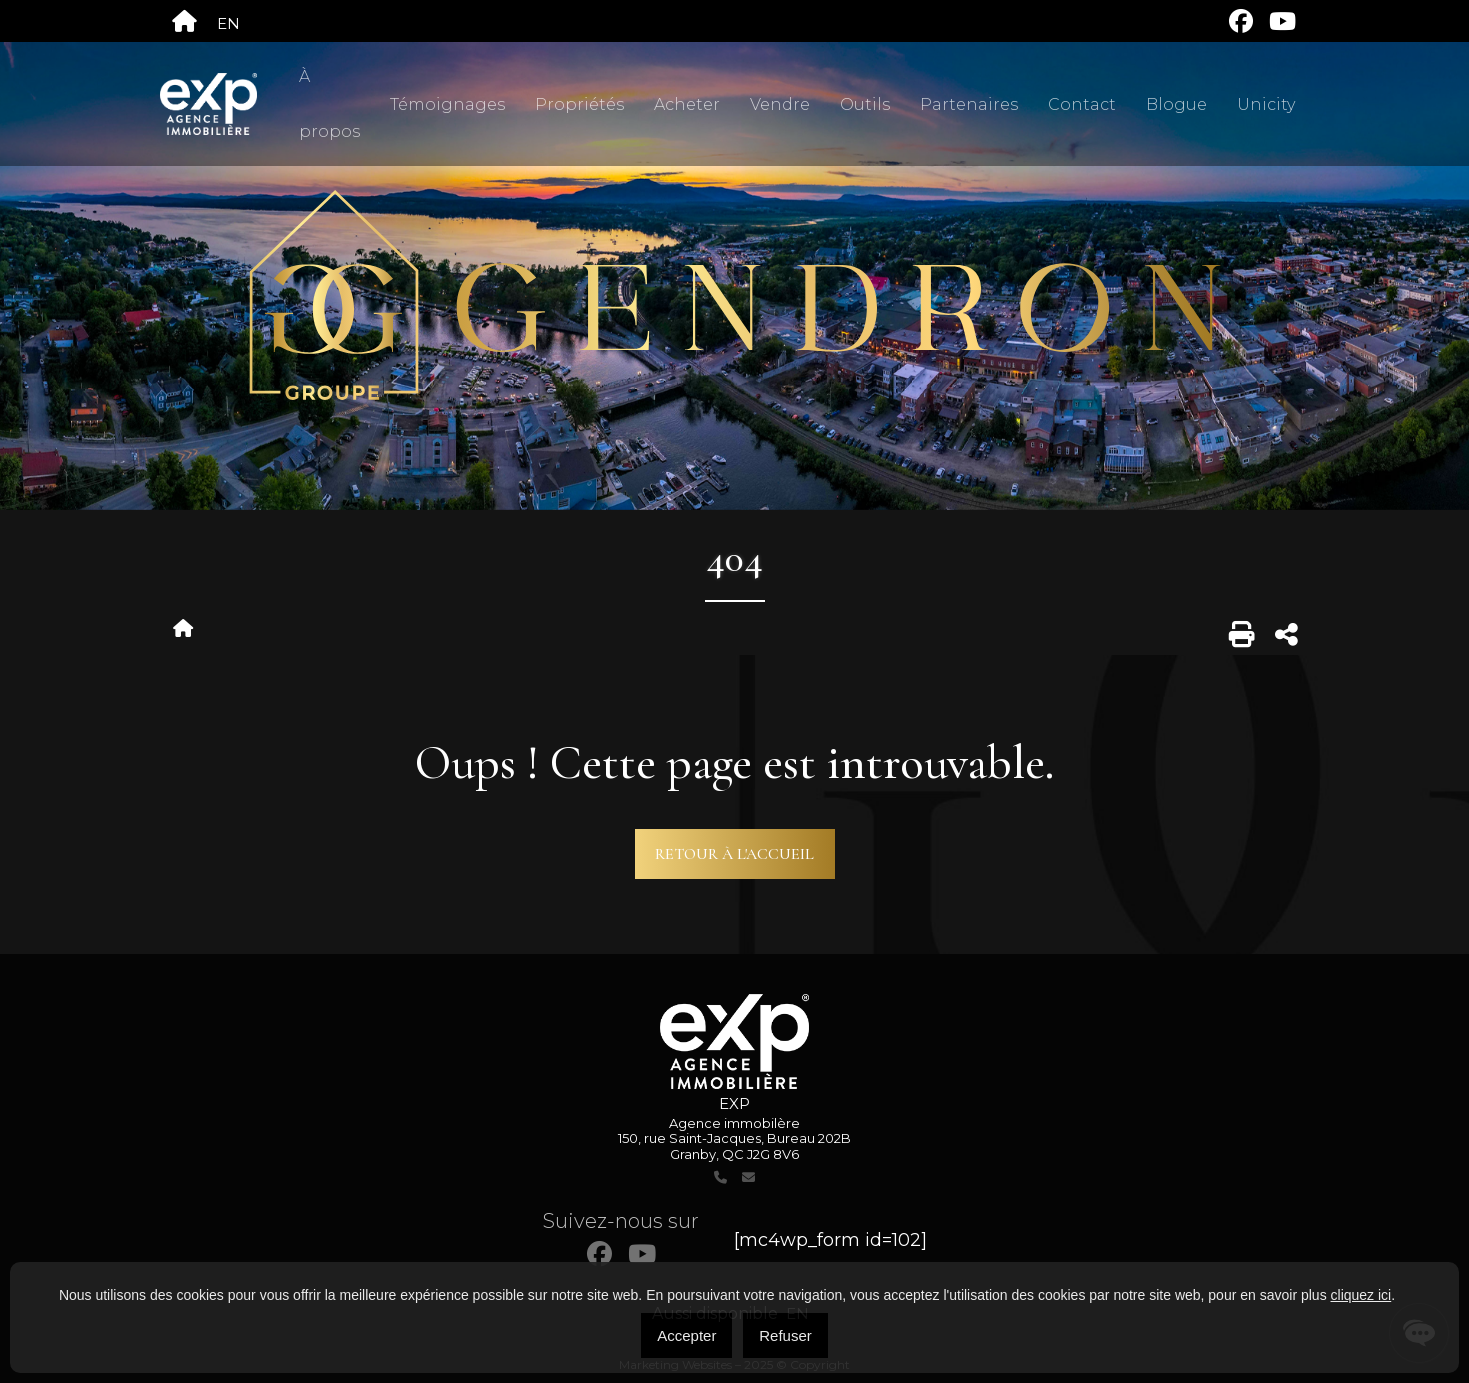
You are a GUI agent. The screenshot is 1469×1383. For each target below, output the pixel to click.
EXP (734, 1103)
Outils (865, 104)
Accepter (686, 1335)
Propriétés (579, 104)
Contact (1082, 104)
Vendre (780, 104)
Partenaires (969, 104)
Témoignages (447, 104)
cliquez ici (1361, 1295)
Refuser (785, 1335)
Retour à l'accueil (734, 854)
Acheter (687, 104)
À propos (329, 104)
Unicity (1266, 104)
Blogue (1176, 104)
